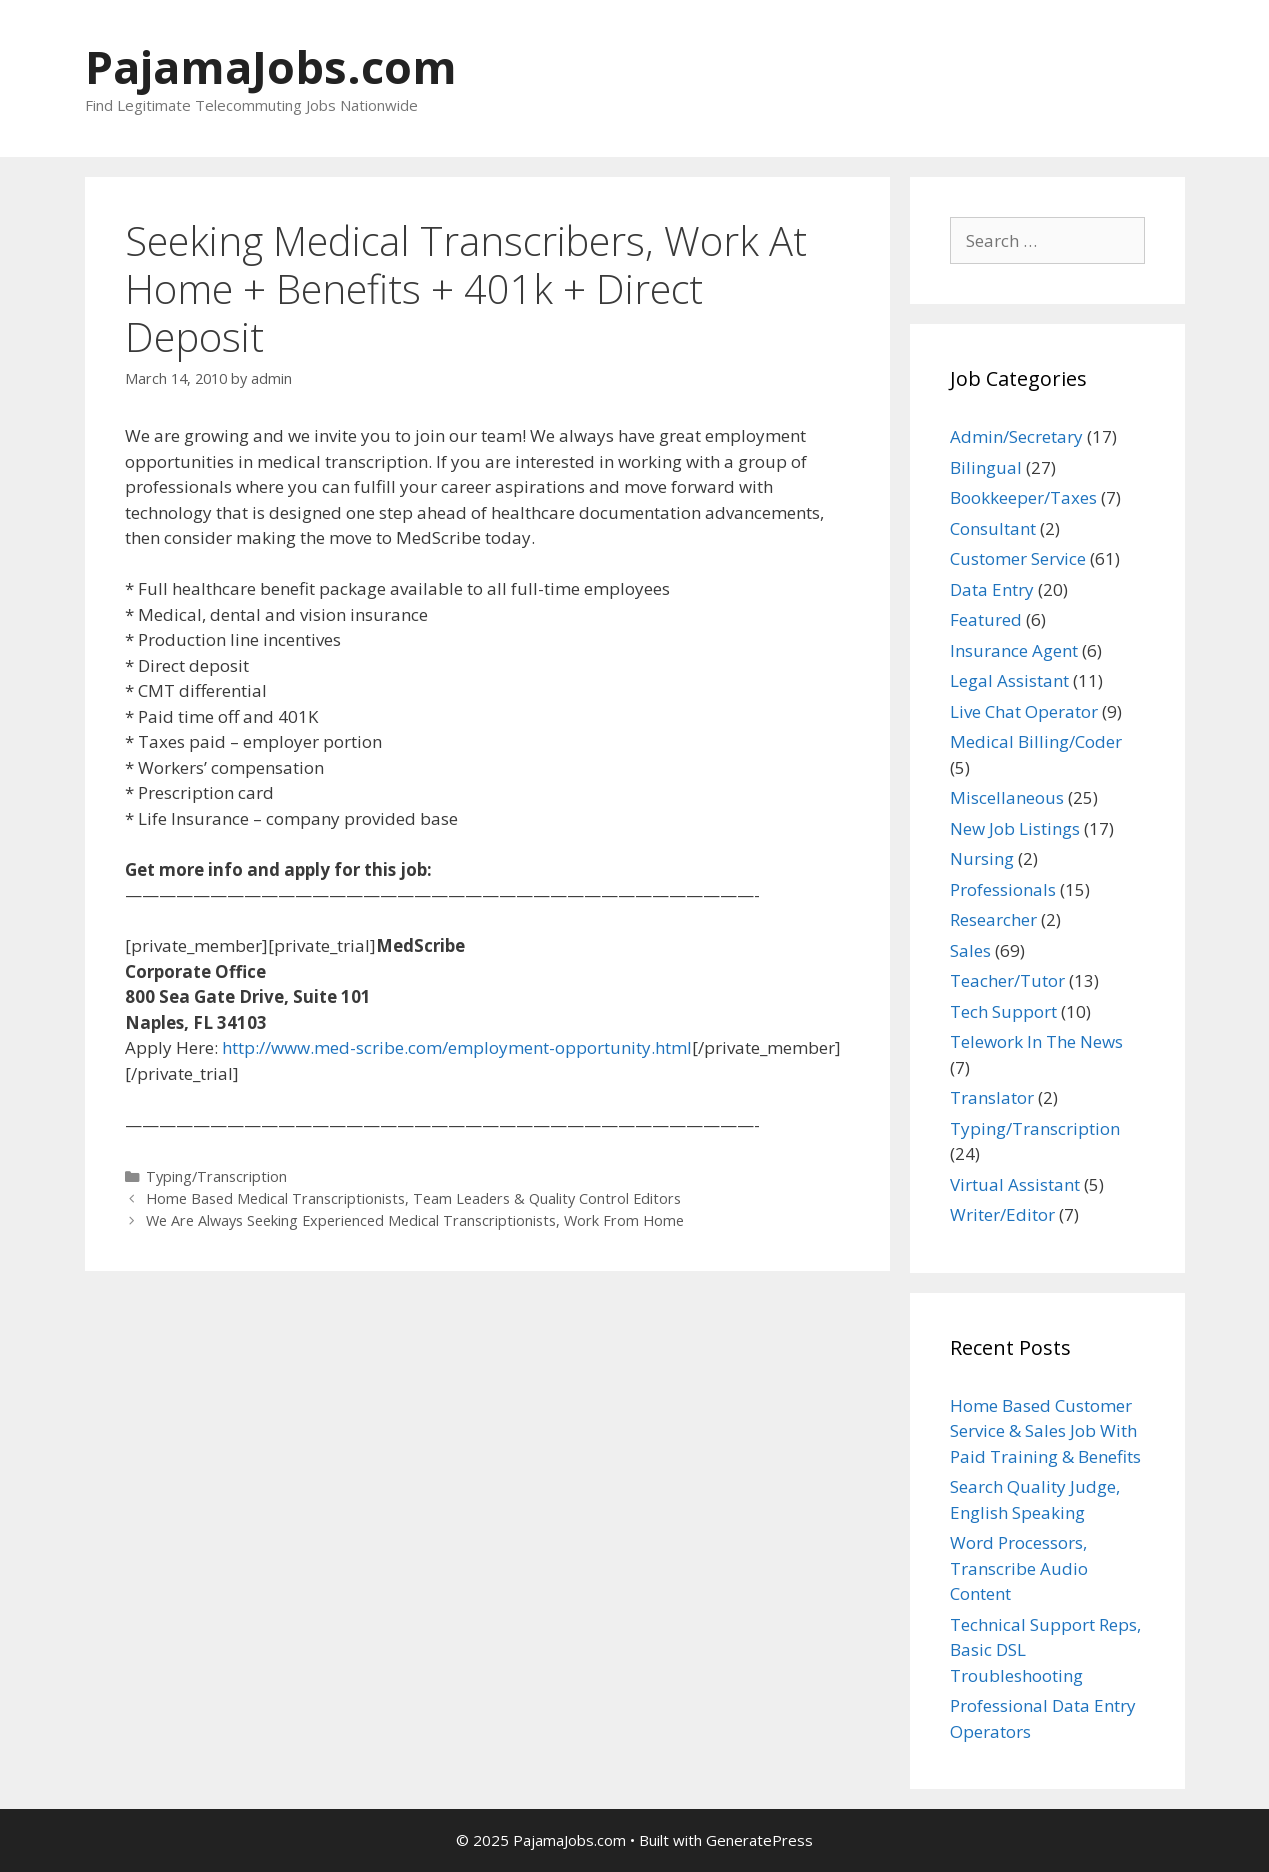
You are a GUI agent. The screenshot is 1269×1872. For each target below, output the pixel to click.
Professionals (1003, 889)
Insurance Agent (1014, 650)
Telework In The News (1036, 1041)
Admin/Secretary (1016, 436)
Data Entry (992, 589)
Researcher (993, 919)
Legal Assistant (1009, 680)
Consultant (993, 528)
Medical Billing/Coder (1036, 741)
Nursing (982, 858)
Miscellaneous (1007, 797)
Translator (992, 1097)
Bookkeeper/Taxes (1023, 497)
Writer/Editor (1002, 1214)
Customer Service (1018, 558)
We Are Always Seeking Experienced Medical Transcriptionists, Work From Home (415, 1220)
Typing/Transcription (216, 1176)
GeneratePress (759, 1840)
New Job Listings (1015, 828)
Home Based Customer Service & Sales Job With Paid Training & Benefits (1045, 1431)
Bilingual (986, 467)
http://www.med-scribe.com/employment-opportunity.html (457, 1047)
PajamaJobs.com (271, 66)
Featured (986, 619)
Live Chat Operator (1024, 711)
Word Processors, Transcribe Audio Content (1019, 1568)
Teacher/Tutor (1007, 980)
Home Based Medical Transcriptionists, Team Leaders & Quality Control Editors (413, 1198)
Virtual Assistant (1015, 1184)
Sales (970, 950)
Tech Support (1003, 1011)
